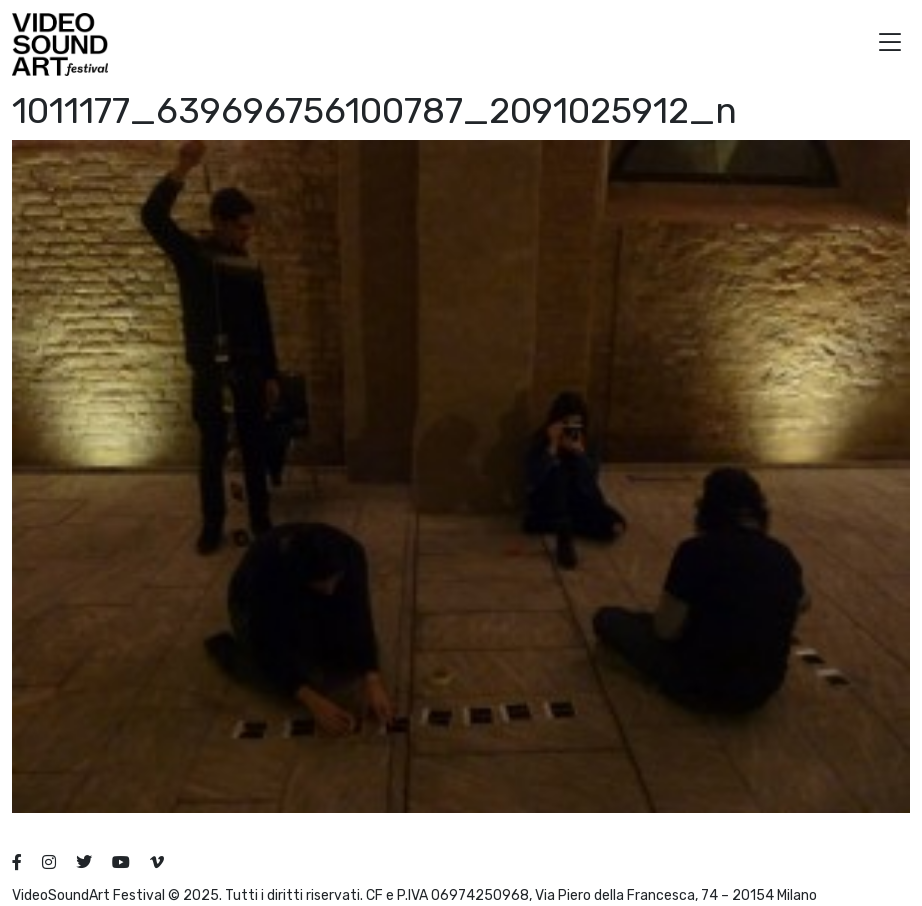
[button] (890, 44)
